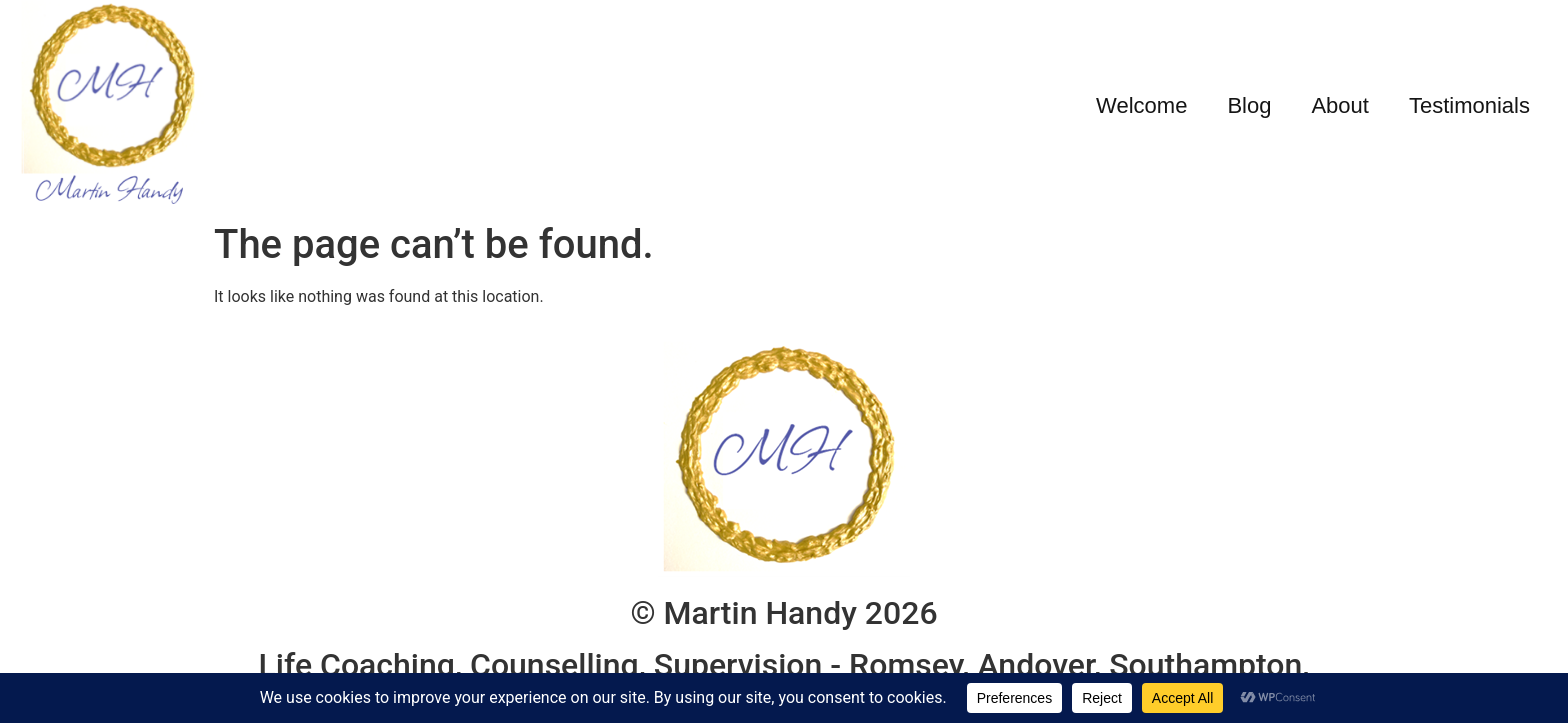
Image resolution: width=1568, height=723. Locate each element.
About (1340, 105)
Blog (1249, 105)
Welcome (1141, 105)
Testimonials (1469, 105)
